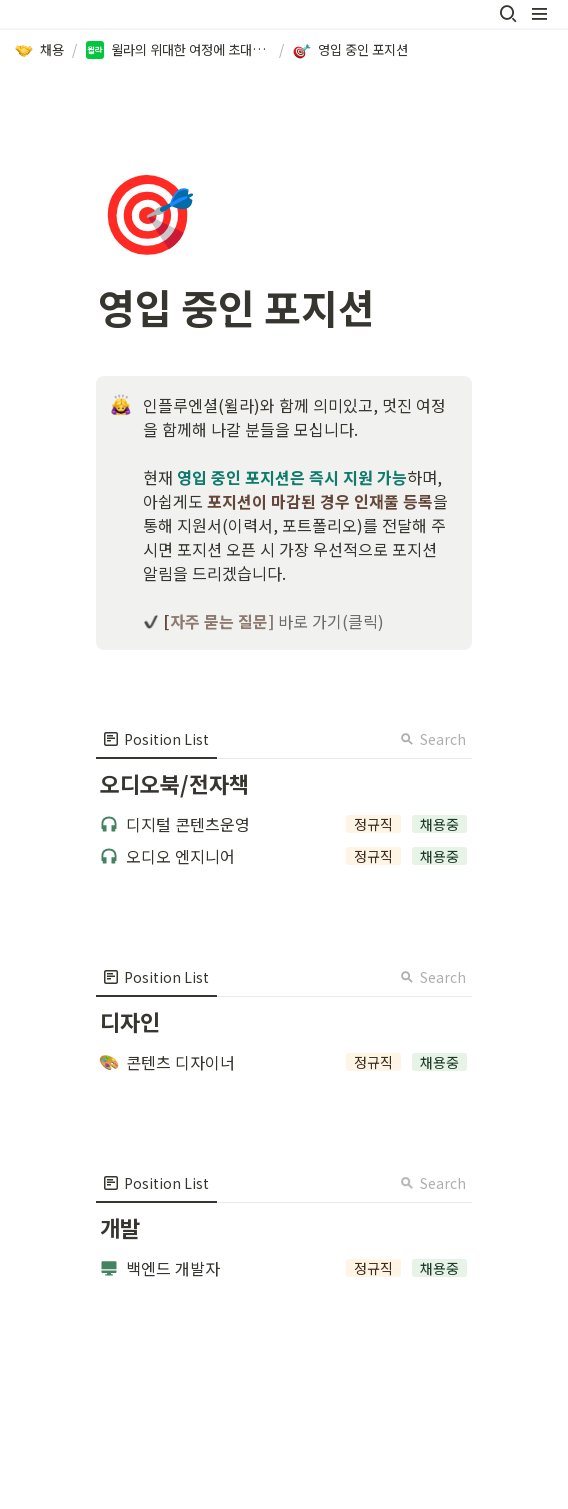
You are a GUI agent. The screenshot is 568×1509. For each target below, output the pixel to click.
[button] (508, 14)
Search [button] (433, 739)
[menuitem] (156, 739)
